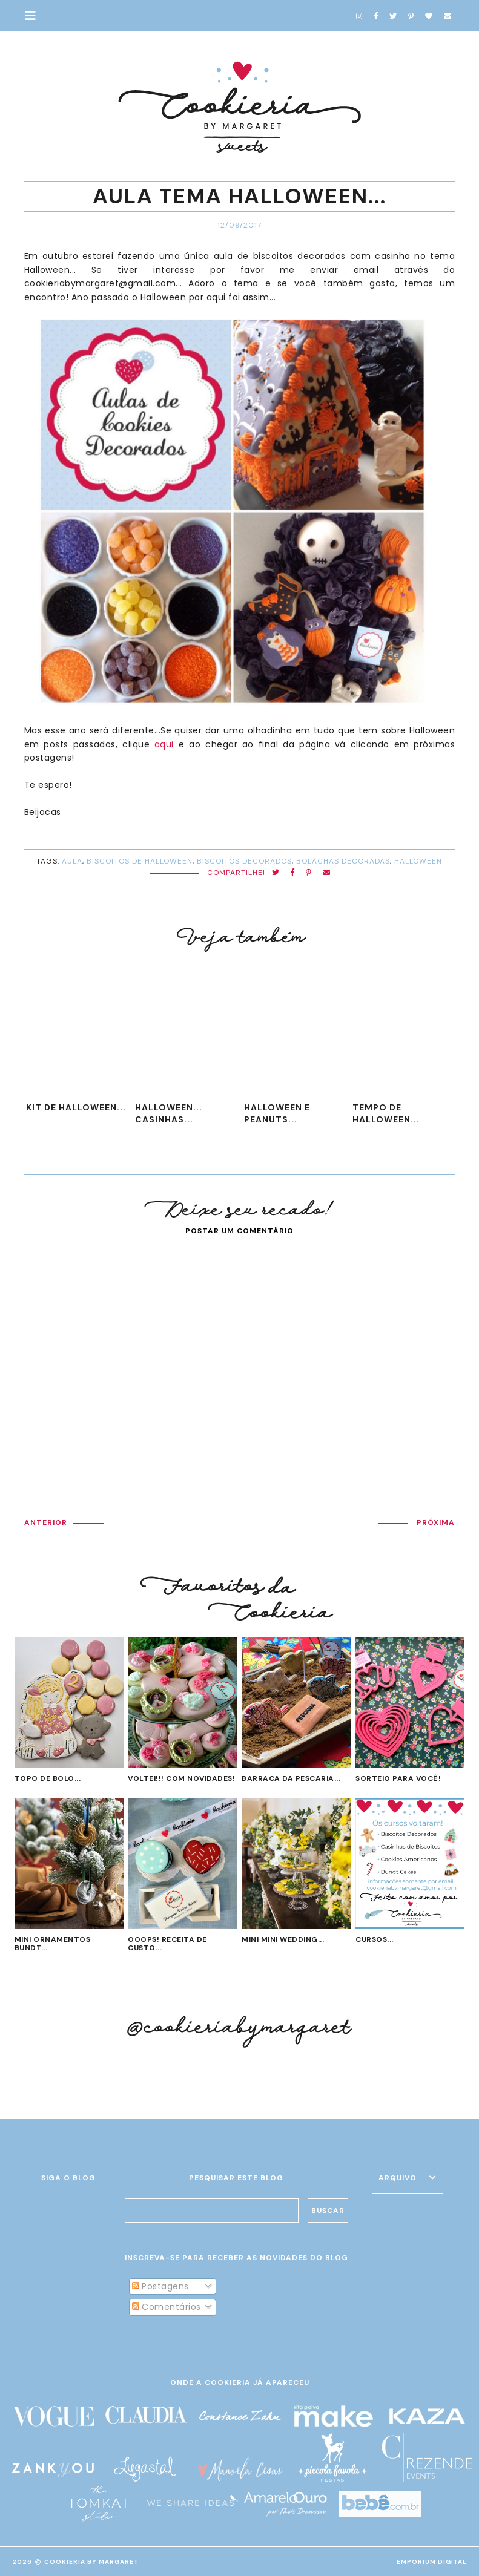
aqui (164, 744)
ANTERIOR (45, 1522)
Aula (72, 861)
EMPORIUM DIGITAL (432, 2562)
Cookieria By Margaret (91, 2562)
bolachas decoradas (343, 861)
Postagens (160, 2286)
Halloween (418, 861)
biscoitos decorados (244, 861)
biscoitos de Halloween (140, 861)
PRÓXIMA (436, 1522)
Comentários (166, 2307)
